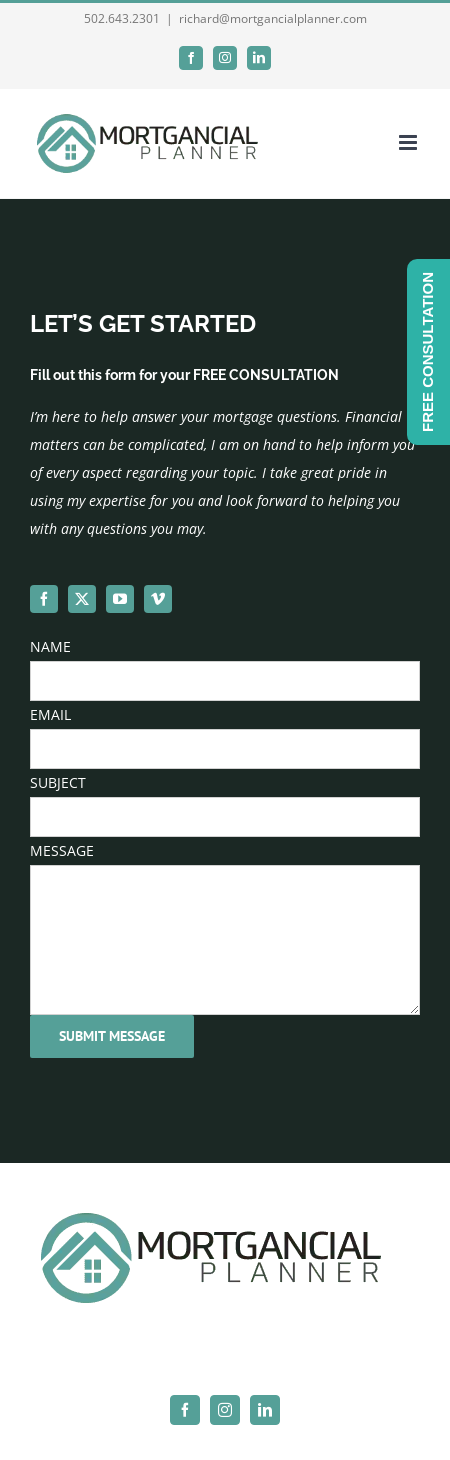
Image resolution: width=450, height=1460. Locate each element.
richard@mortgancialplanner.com (273, 18)
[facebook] (44, 599)
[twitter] (82, 599)
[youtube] (120, 599)
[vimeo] (158, 599)
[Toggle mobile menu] (409, 142)
